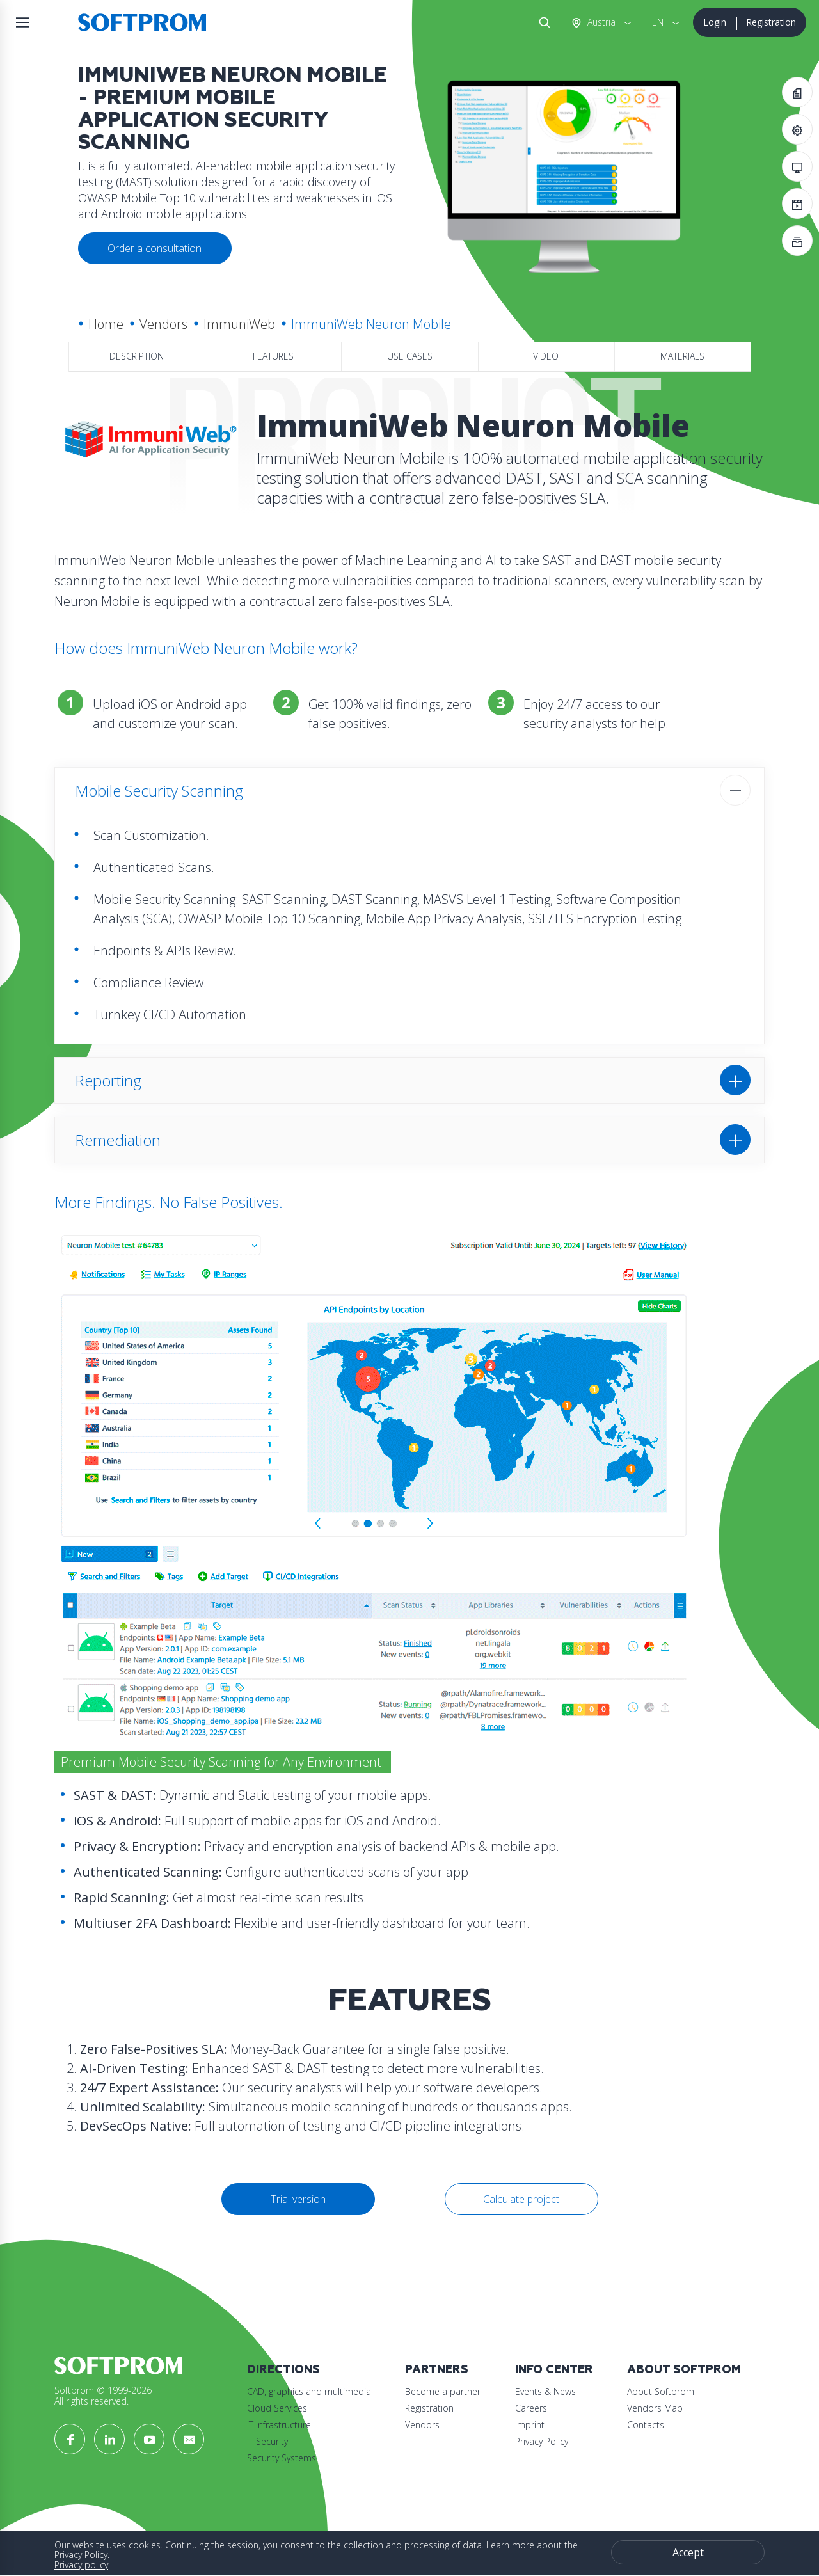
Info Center (554, 2369)
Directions (283, 2369)
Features (273, 356)
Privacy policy (81, 2565)
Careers (531, 2408)
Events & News (545, 2391)
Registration (771, 22)
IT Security (267, 2441)
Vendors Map (655, 2408)
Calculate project (521, 2199)
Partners (436, 2369)
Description (136, 356)
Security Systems (281, 2458)
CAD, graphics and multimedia (309, 2391)
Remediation (118, 1139)
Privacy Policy (541, 2441)
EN (658, 22)
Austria (600, 22)
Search (542, 22)
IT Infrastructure (279, 2425)
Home (105, 324)
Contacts (645, 2425)
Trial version (298, 2199)
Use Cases (410, 356)
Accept (688, 2552)
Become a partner (443, 2391)
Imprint (530, 2425)
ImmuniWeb (239, 324)
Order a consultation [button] (154, 248)
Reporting (108, 1080)
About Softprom (684, 2369)
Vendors (163, 324)
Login (714, 22)
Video (546, 356)
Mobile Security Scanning (159, 790)
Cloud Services (277, 2408)
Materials (682, 356)
